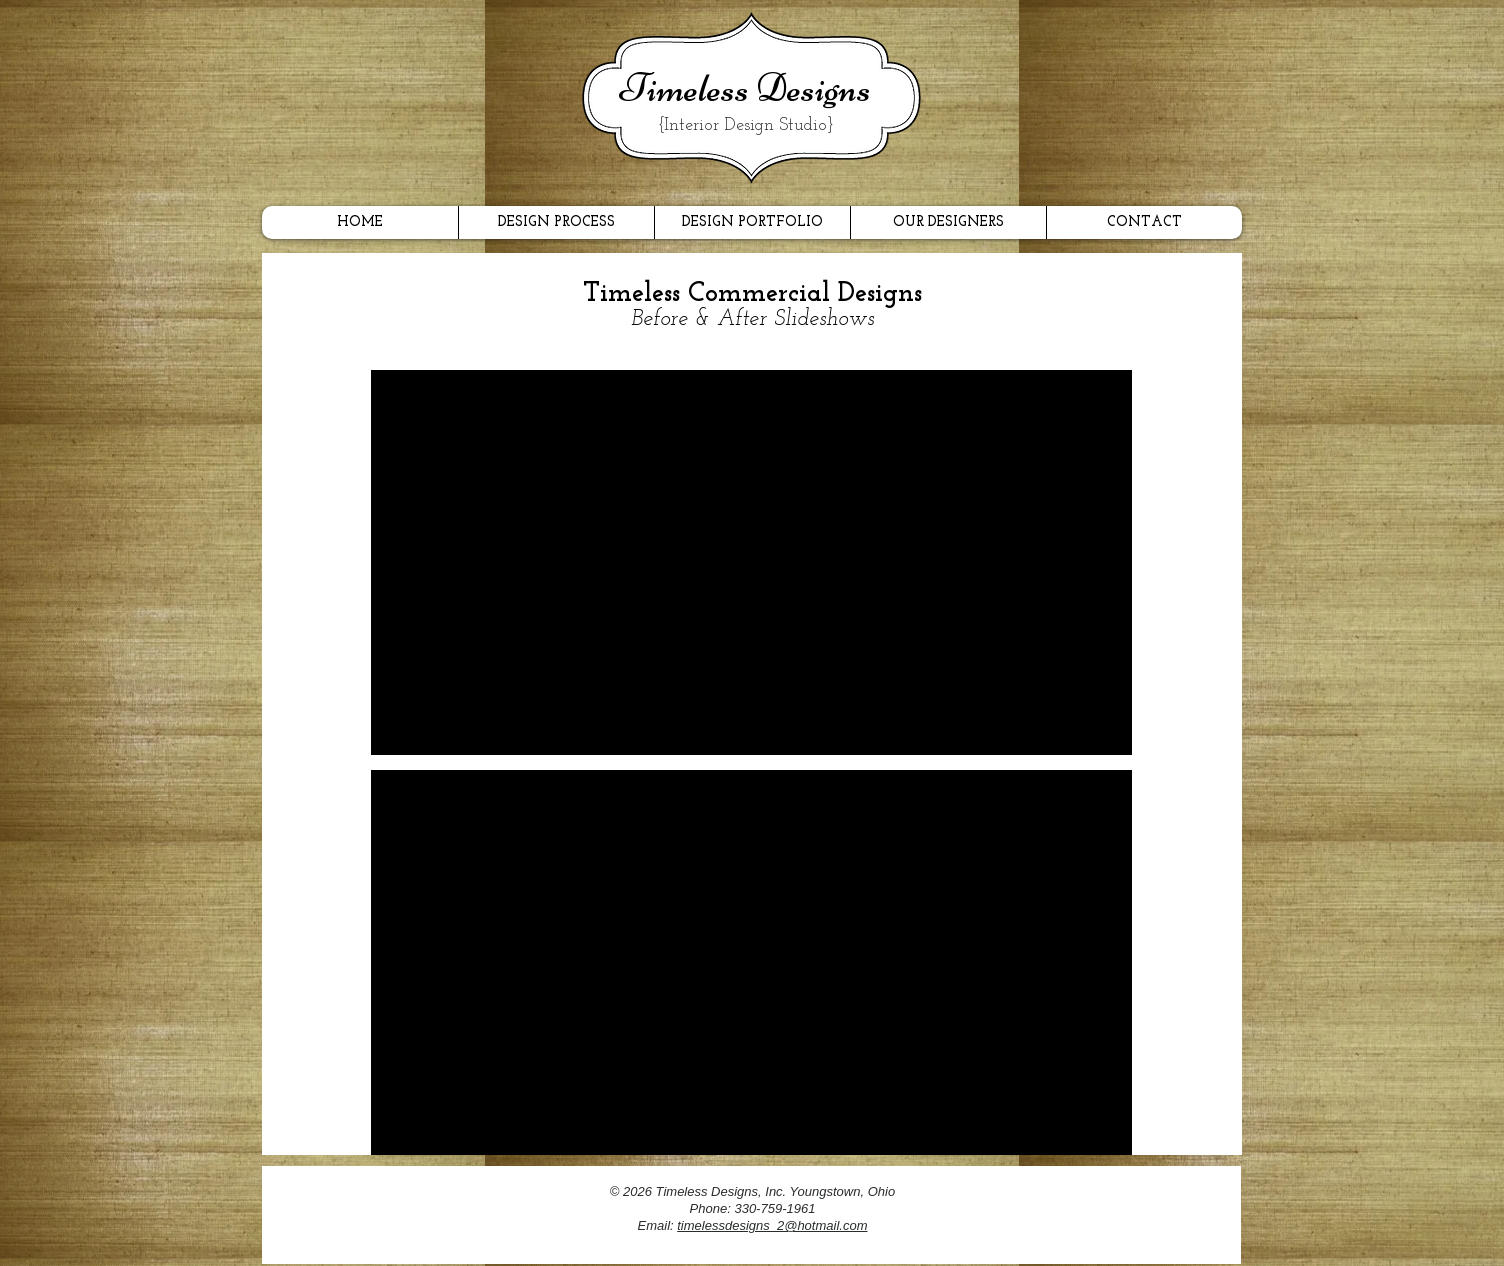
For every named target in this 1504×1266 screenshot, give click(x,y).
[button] (751, 562)
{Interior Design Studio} (746, 125)
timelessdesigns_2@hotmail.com (772, 1225)
